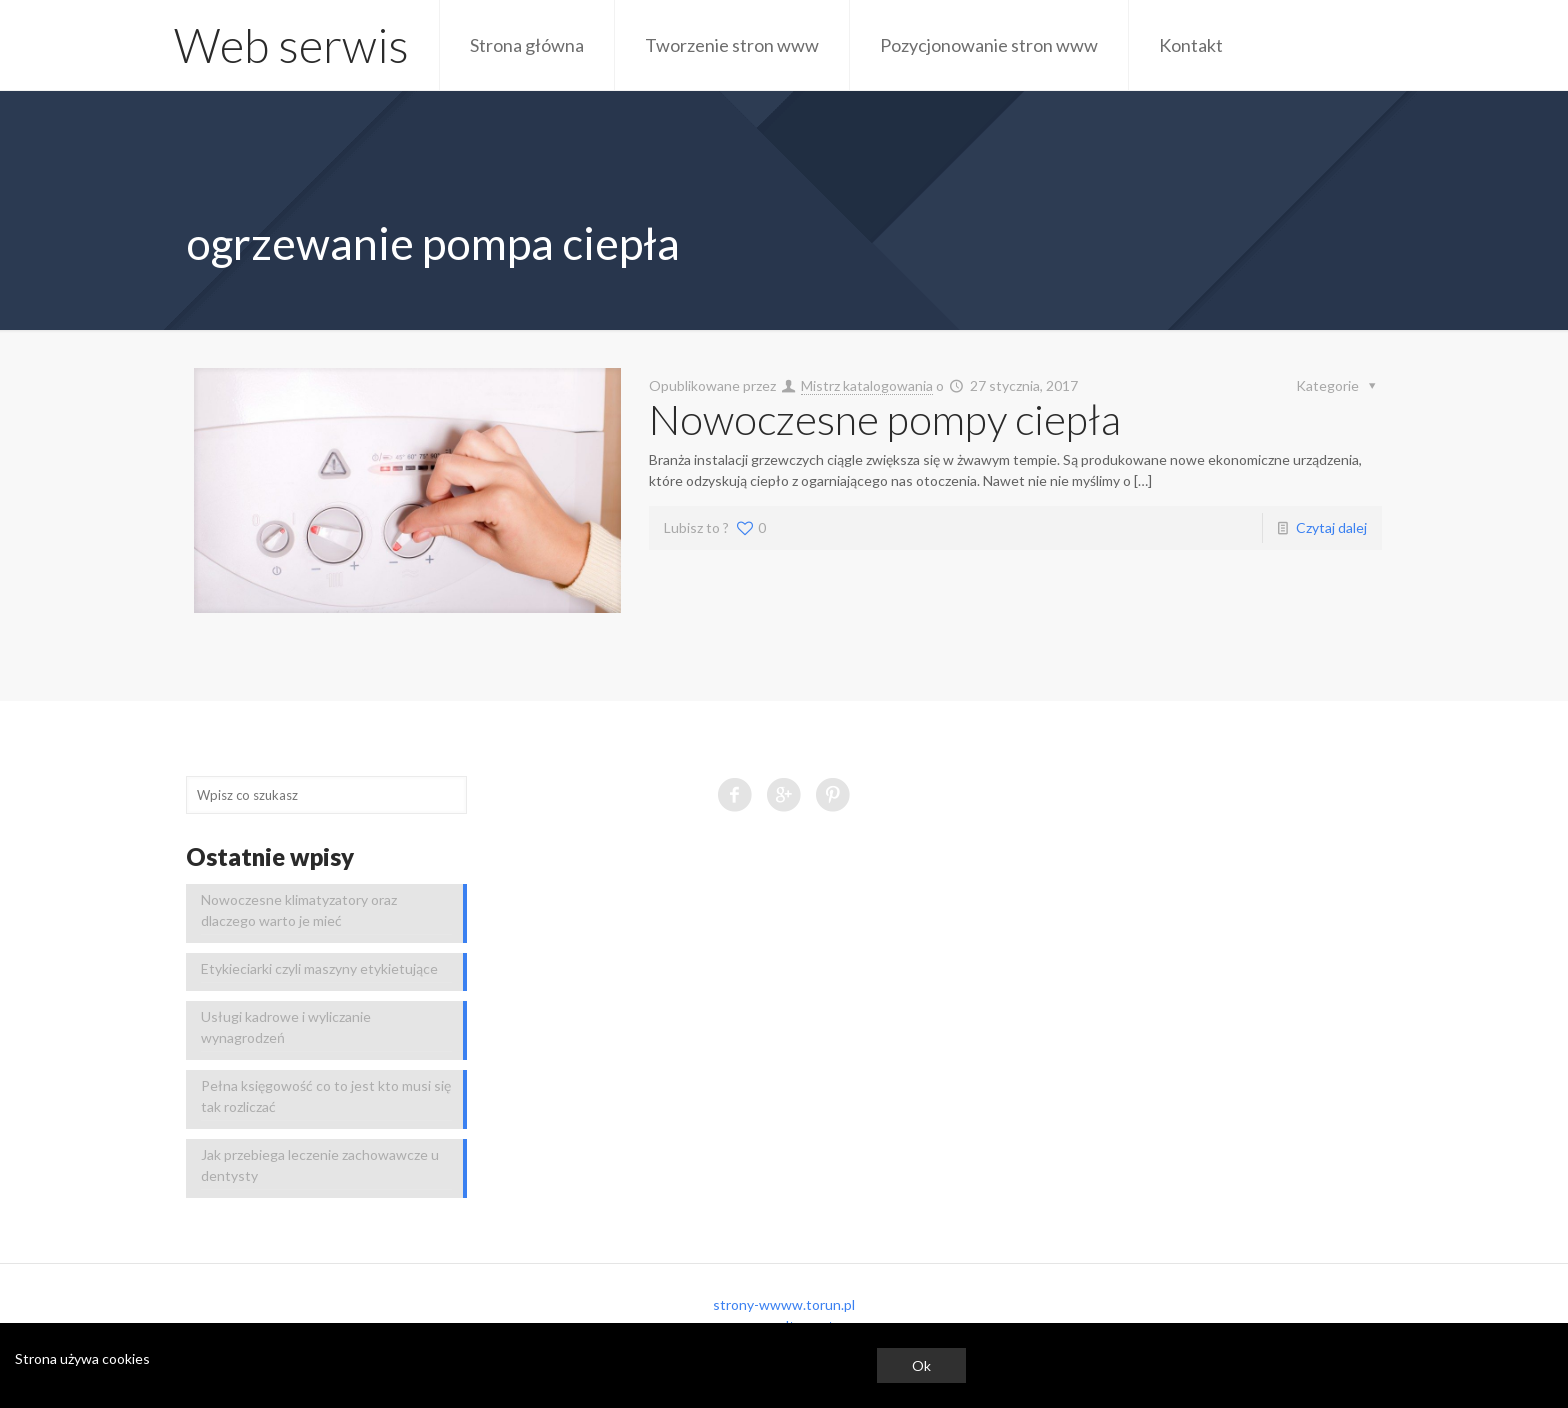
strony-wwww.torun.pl (784, 1304)
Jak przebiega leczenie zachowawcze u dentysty (320, 1165)
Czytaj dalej (1331, 527)
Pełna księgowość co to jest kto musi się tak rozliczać (326, 1096)
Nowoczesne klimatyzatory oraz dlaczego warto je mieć (299, 910)
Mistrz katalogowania (867, 385)
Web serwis (291, 45)
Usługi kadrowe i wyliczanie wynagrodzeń (286, 1027)
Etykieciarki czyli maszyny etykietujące (319, 968)
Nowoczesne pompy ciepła (885, 419)
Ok (921, 1365)
